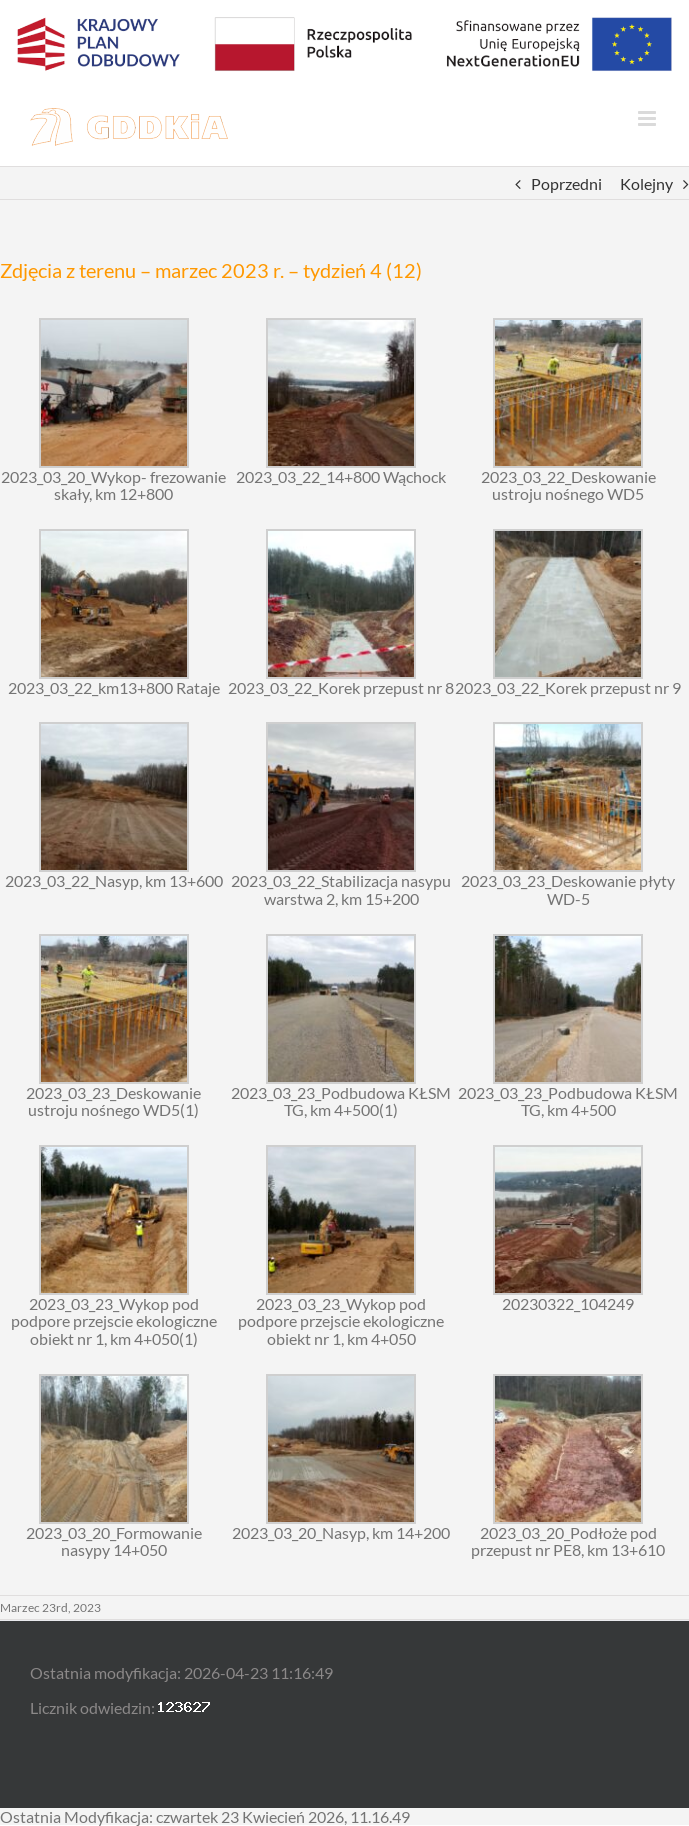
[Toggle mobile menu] (648, 118)
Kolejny (646, 183)
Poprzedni (566, 183)
